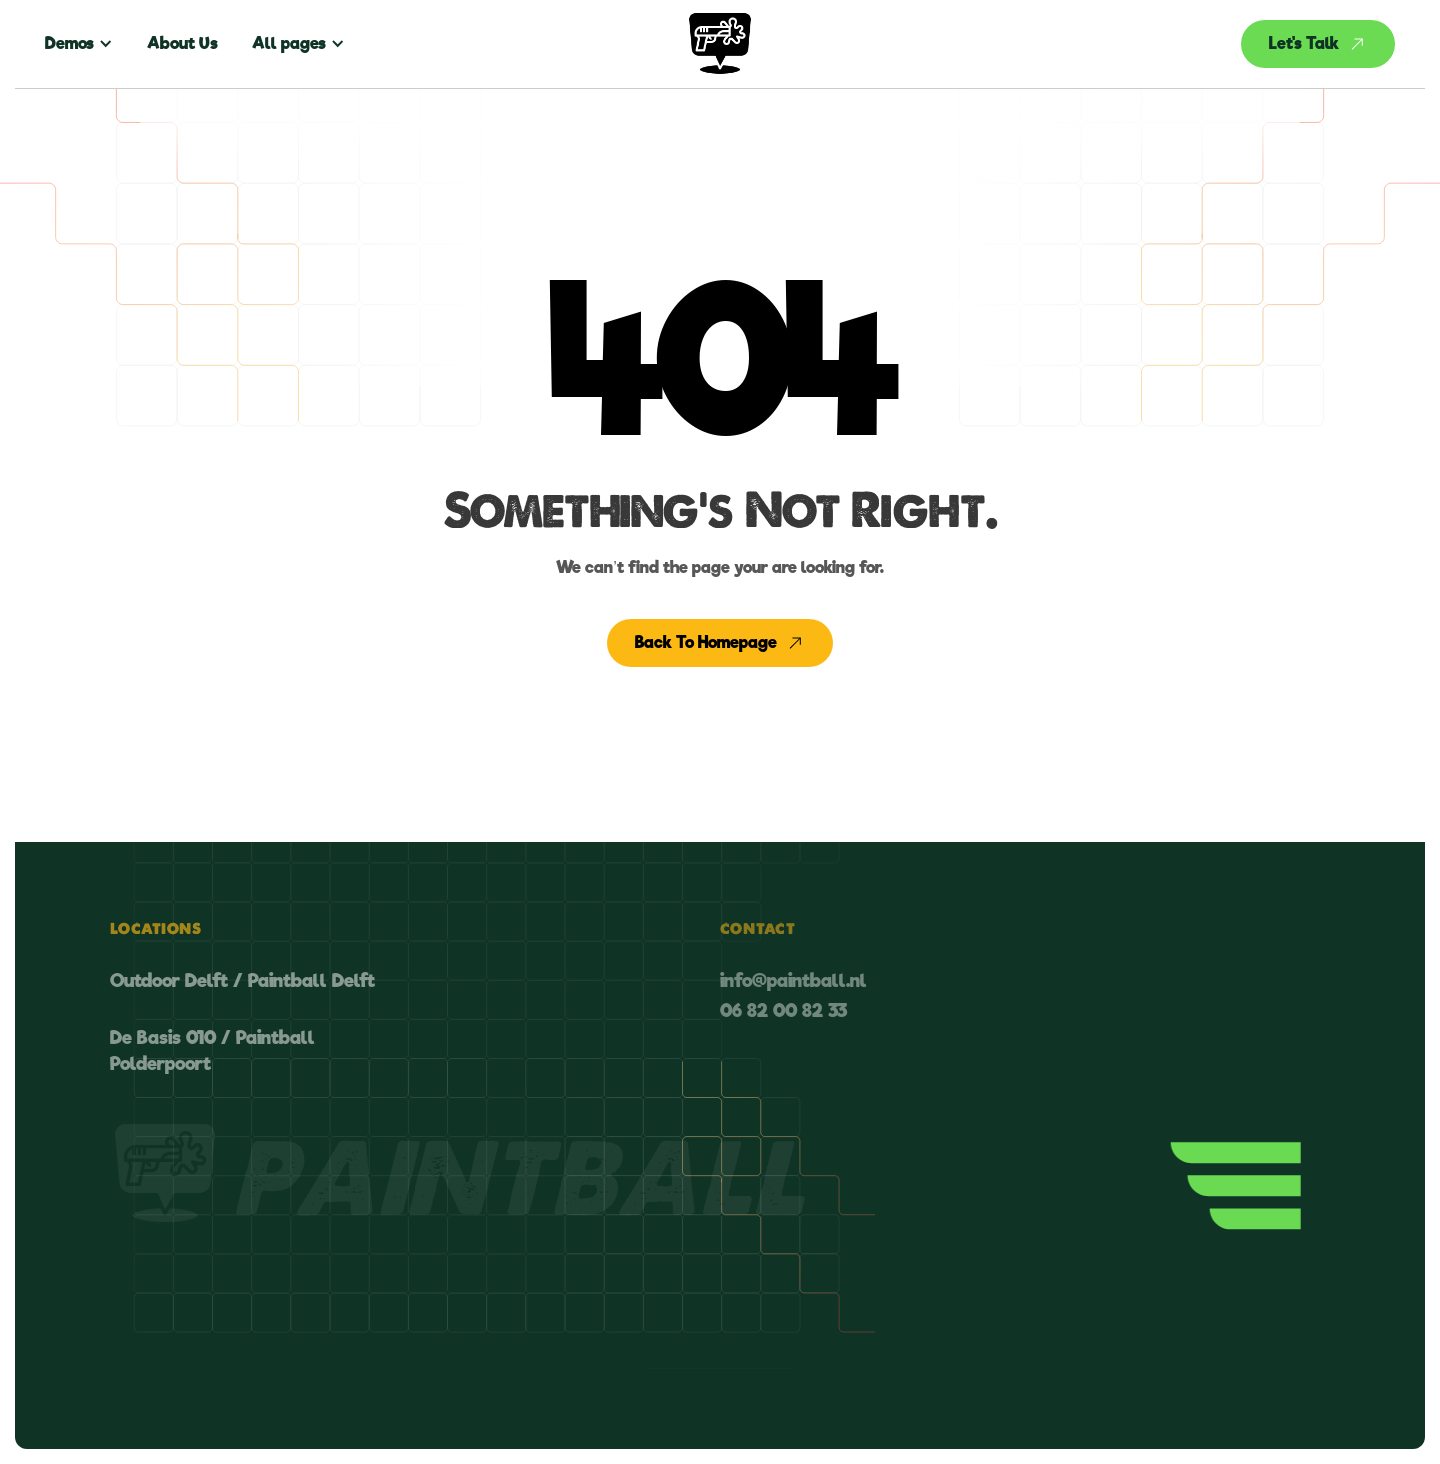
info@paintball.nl (793, 980)
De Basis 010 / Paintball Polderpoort (212, 1050)
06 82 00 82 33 (783, 1010)
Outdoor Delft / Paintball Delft (242, 980)
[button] (87, 44)
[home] (720, 44)
